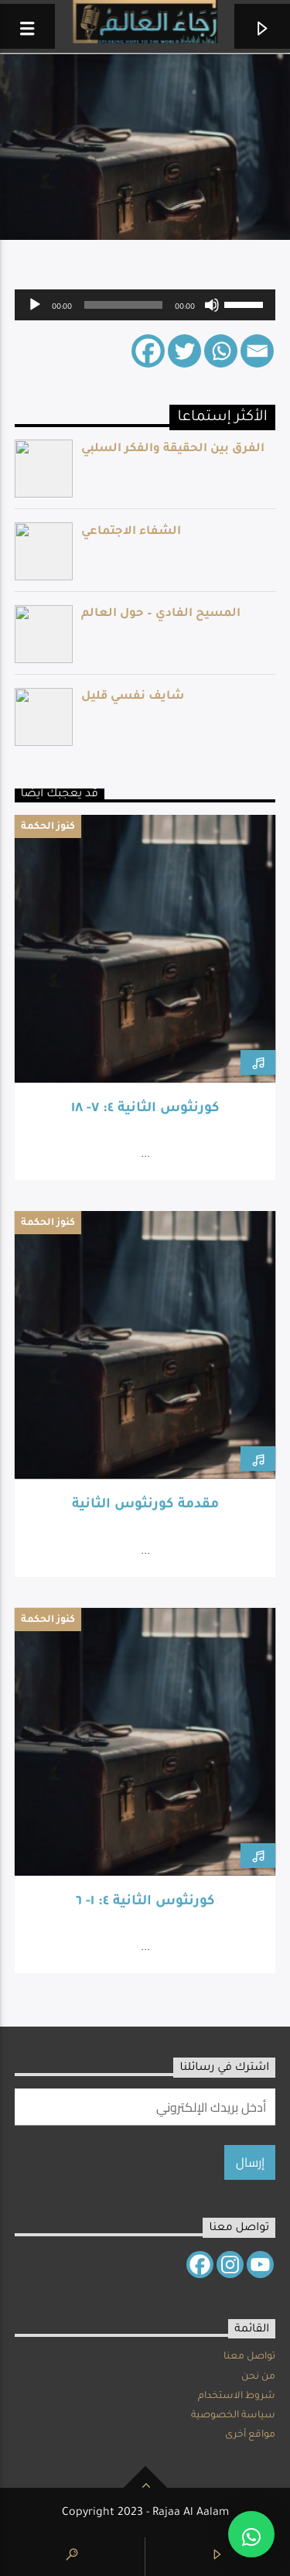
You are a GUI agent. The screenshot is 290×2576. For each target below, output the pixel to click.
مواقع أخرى (250, 2435)
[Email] (257, 351)
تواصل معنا (249, 2357)
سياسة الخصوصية (233, 2415)
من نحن (258, 2377)
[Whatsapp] (220, 351)
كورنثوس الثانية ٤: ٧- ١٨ (145, 1109)
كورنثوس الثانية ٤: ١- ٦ (145, 1902)
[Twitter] (184, 351)
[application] (145, 304)
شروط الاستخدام (236, 2396)
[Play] (35, 305)
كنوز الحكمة (48, 827)
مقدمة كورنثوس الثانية (145, 1505)
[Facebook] (148, 351)
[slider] (123, 305)
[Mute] (212, 305)
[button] (251, 2534)
